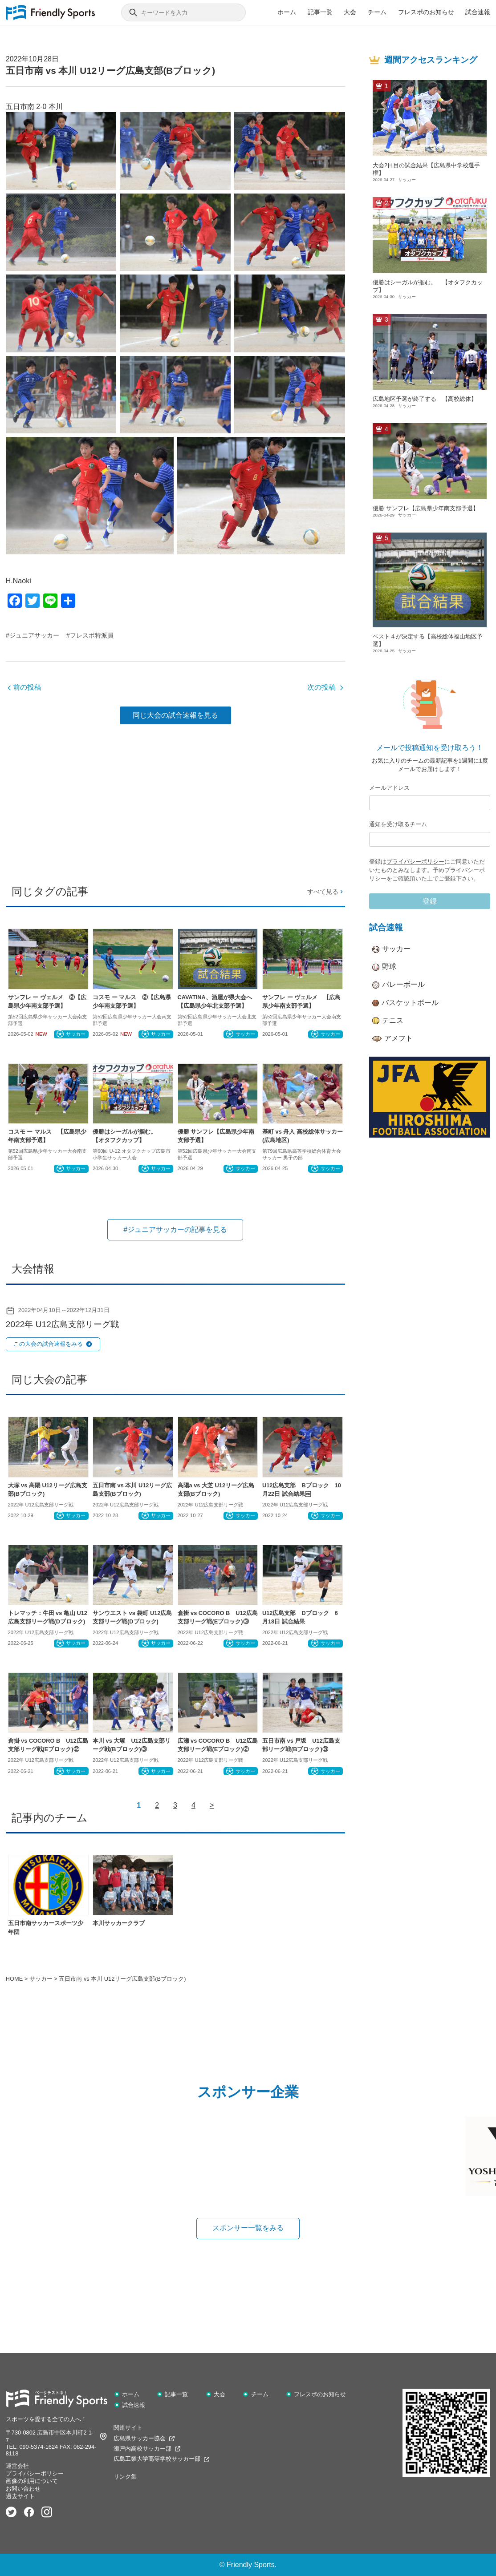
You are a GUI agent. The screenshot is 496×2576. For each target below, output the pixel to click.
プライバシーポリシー (415, 861)
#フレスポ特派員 (90, 635)
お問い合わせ (23, 2488)
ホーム (286, 12)
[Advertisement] (175, 801)
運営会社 (17, 2466)
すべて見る (326, 891)
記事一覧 (320, 12)
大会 (350, 12)
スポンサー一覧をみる (248, 2228)
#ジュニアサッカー (32, 635)
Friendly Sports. (251, 2564)
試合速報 (477, 12)
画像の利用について (32, 2481)
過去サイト (20, 2496)
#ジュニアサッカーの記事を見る (175, 1229)
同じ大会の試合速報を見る (175, 715)
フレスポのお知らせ (426, 12)
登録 (430, 901)
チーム (377, 12)
